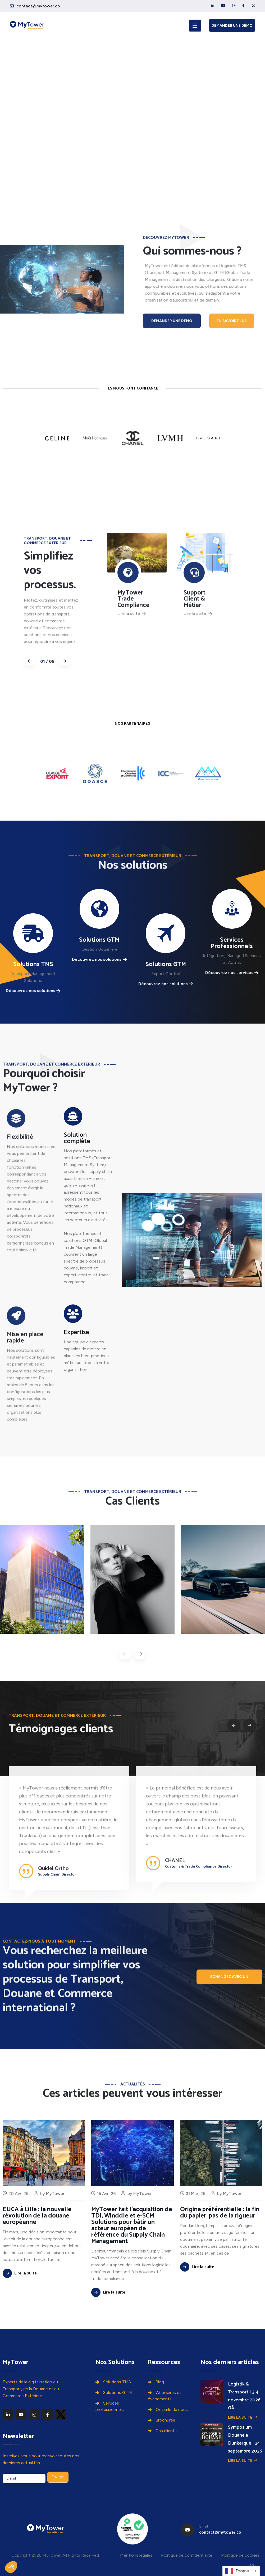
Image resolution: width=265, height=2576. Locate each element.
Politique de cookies (240, 2555)
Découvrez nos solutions (33, 990)
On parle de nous (172, 2409)
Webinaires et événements (164, 2395)
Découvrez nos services (232, 972)
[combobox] (241, 2571)
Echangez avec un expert (229, 1986)
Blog (160, 2381)
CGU (254, 2565)
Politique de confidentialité (186, 2555)
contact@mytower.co (38, 5)
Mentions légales (136, 2555)
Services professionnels (109, 2406)
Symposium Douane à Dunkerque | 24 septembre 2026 (244, 2438)
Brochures (165, 2420)
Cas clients (166, 2430)
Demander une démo (232, 25)
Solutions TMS (117, 2381)
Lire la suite (242, 2417)
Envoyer (58, 2477)
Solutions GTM (117, 2392)
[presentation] (125, 1654)
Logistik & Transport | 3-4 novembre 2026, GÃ (243, 2395)
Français (237, 2571)
